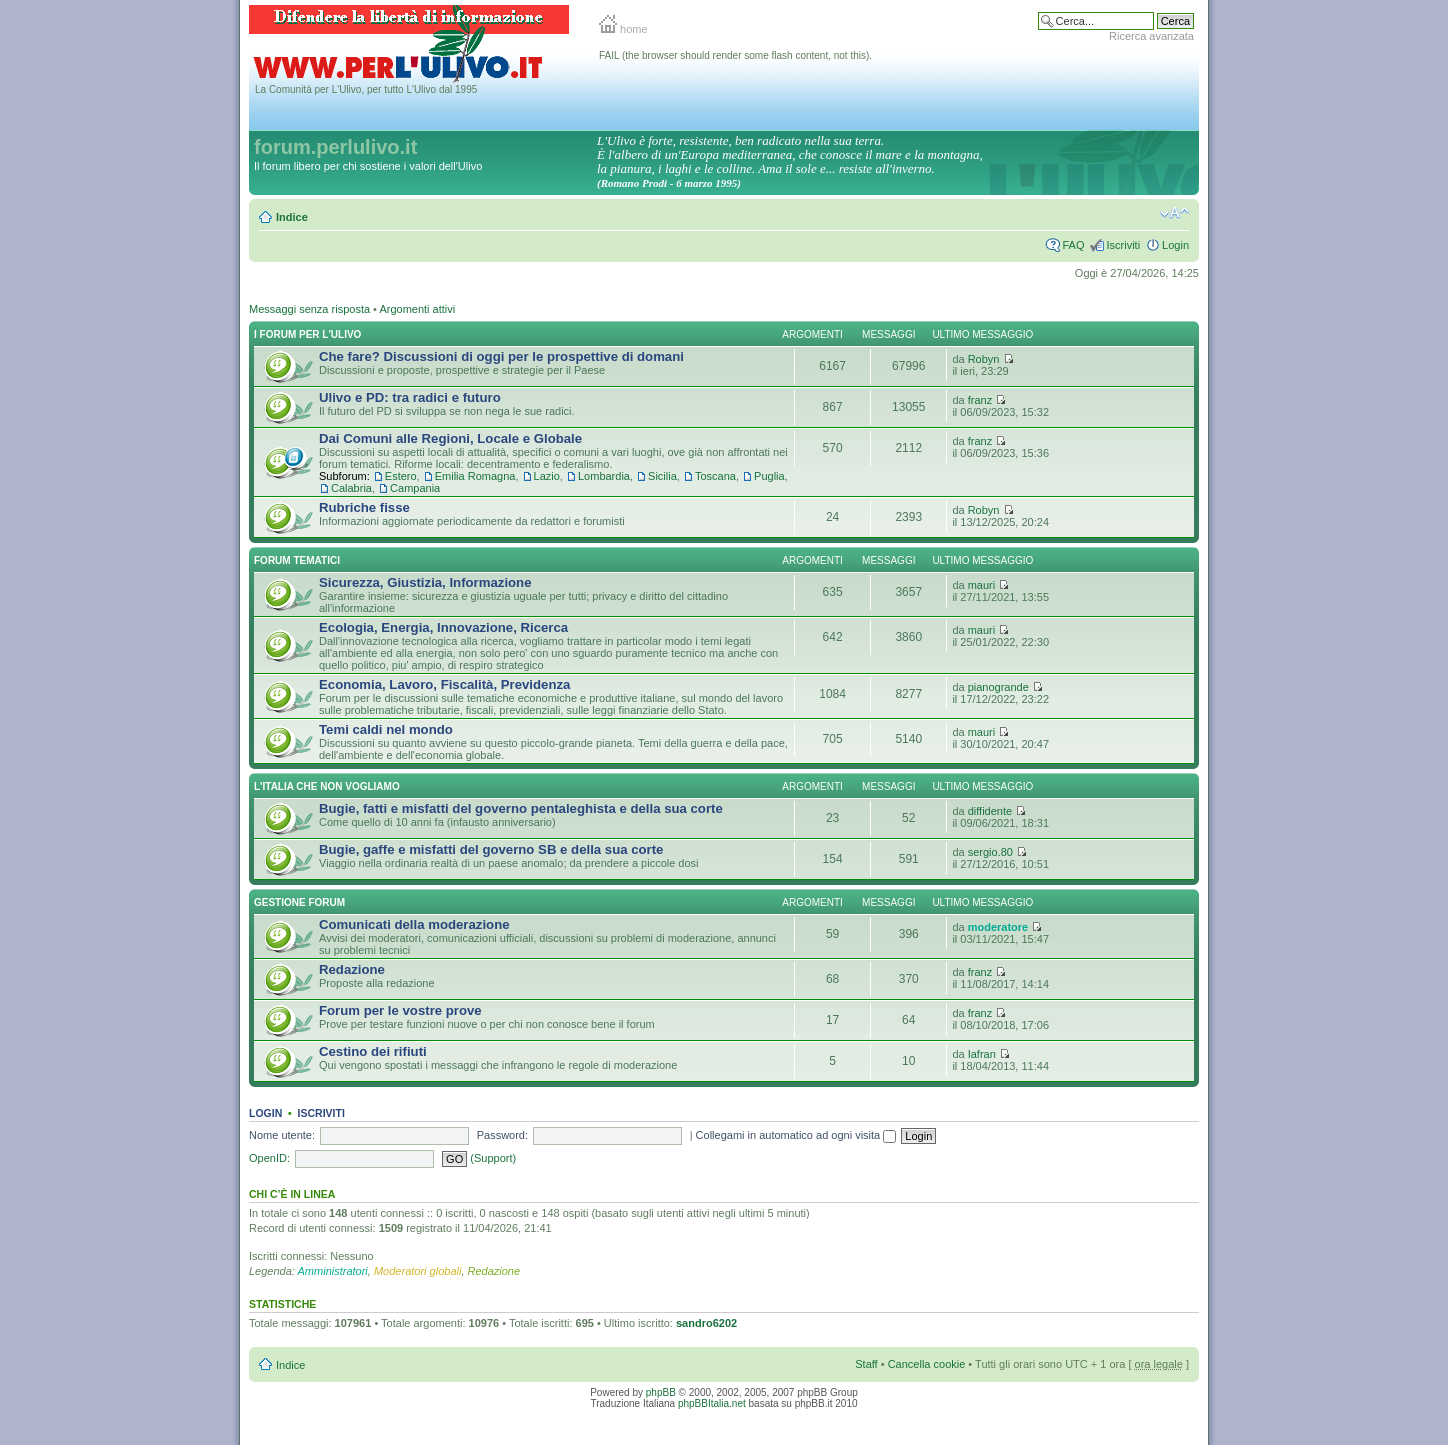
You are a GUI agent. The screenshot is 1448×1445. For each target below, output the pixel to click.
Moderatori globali (417, 1271)
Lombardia (604, 476)
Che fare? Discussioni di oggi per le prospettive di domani (501, 356)
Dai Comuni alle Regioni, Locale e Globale (450, 438)
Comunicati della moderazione (414, 924)
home (623, 29)
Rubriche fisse (364, 507)
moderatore (998, 927)
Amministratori (333, 1271)
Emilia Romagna (475, 476)
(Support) (493, 1158)
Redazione (352, 969)
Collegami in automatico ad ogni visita (796, 1135)
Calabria (351, 488)
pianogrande (998, 687)
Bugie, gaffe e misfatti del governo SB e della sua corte (491, 849)
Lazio (547, 476)
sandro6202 (706, 1323)
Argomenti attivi (417, 309)
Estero (401, 476)
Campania (415, 488)
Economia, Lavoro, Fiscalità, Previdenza (444, 684)
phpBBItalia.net (712, 1403)
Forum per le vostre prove (400, 1010)
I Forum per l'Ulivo (307, 334)
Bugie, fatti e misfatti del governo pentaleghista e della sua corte (521, 808)
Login (1175, 245)
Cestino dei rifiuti (373, 1051)
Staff (866, 1364)
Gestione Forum (299, 902)
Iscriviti (1123, 245)
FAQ (1073, 245)
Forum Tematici (297, 560)
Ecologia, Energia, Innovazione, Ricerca (443, 627)
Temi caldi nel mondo (386, 729)
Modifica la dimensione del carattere (1174, 213)
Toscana (715, 476)
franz (980, 400)
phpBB (661, 1392)
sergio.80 (990, 852)
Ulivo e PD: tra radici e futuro (410, 397)
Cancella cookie (927, 1364)
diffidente (990, 811)
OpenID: (269, 1158)
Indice (292, 217)
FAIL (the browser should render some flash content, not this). (735, 55)
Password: (502, 1135)
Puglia (769, 476)
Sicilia (662, 476)
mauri (982, 585)
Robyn (984, 359)
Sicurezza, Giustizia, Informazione (425, 582)
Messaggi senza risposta (309, 309)
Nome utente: (282, 1135)
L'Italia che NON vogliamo (327, 786)
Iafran (982, 1054)
